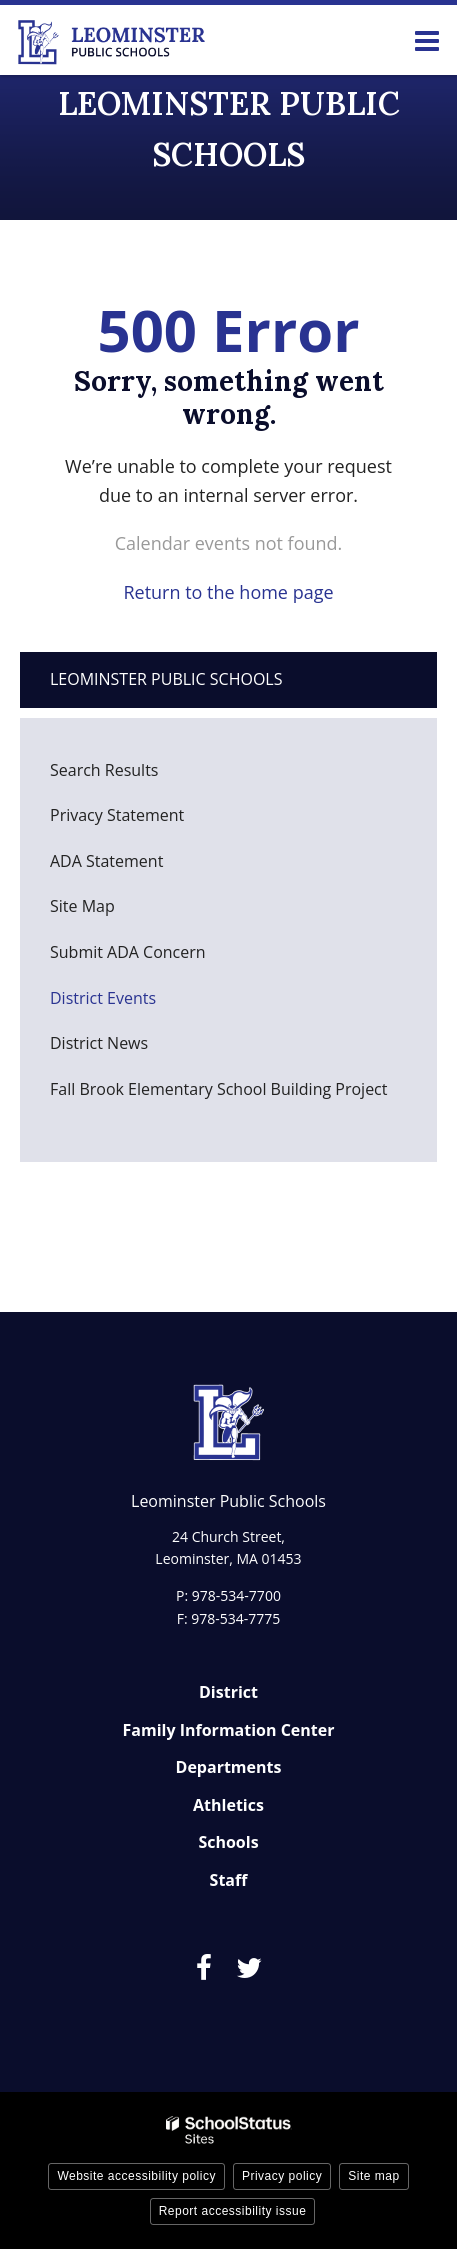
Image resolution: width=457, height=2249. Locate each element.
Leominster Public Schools (166, 679)
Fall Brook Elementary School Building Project (218, 1089)
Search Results (104, 770)
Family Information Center (229, 1730)
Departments (229, 1767)
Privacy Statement (117, 815)
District (228, 1692)
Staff (229, 1880)
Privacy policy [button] (282, 2176)
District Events (103, 998)
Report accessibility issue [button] (233, 2211)
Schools (228, 1842)
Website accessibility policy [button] (136, 2176)
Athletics (228, 1805)
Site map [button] (373, 2176)
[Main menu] (427, 40)
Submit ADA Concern (128, 952)
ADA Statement (106, 861)
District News (99, 1043)
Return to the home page (228, 592)
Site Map (82, 906)
